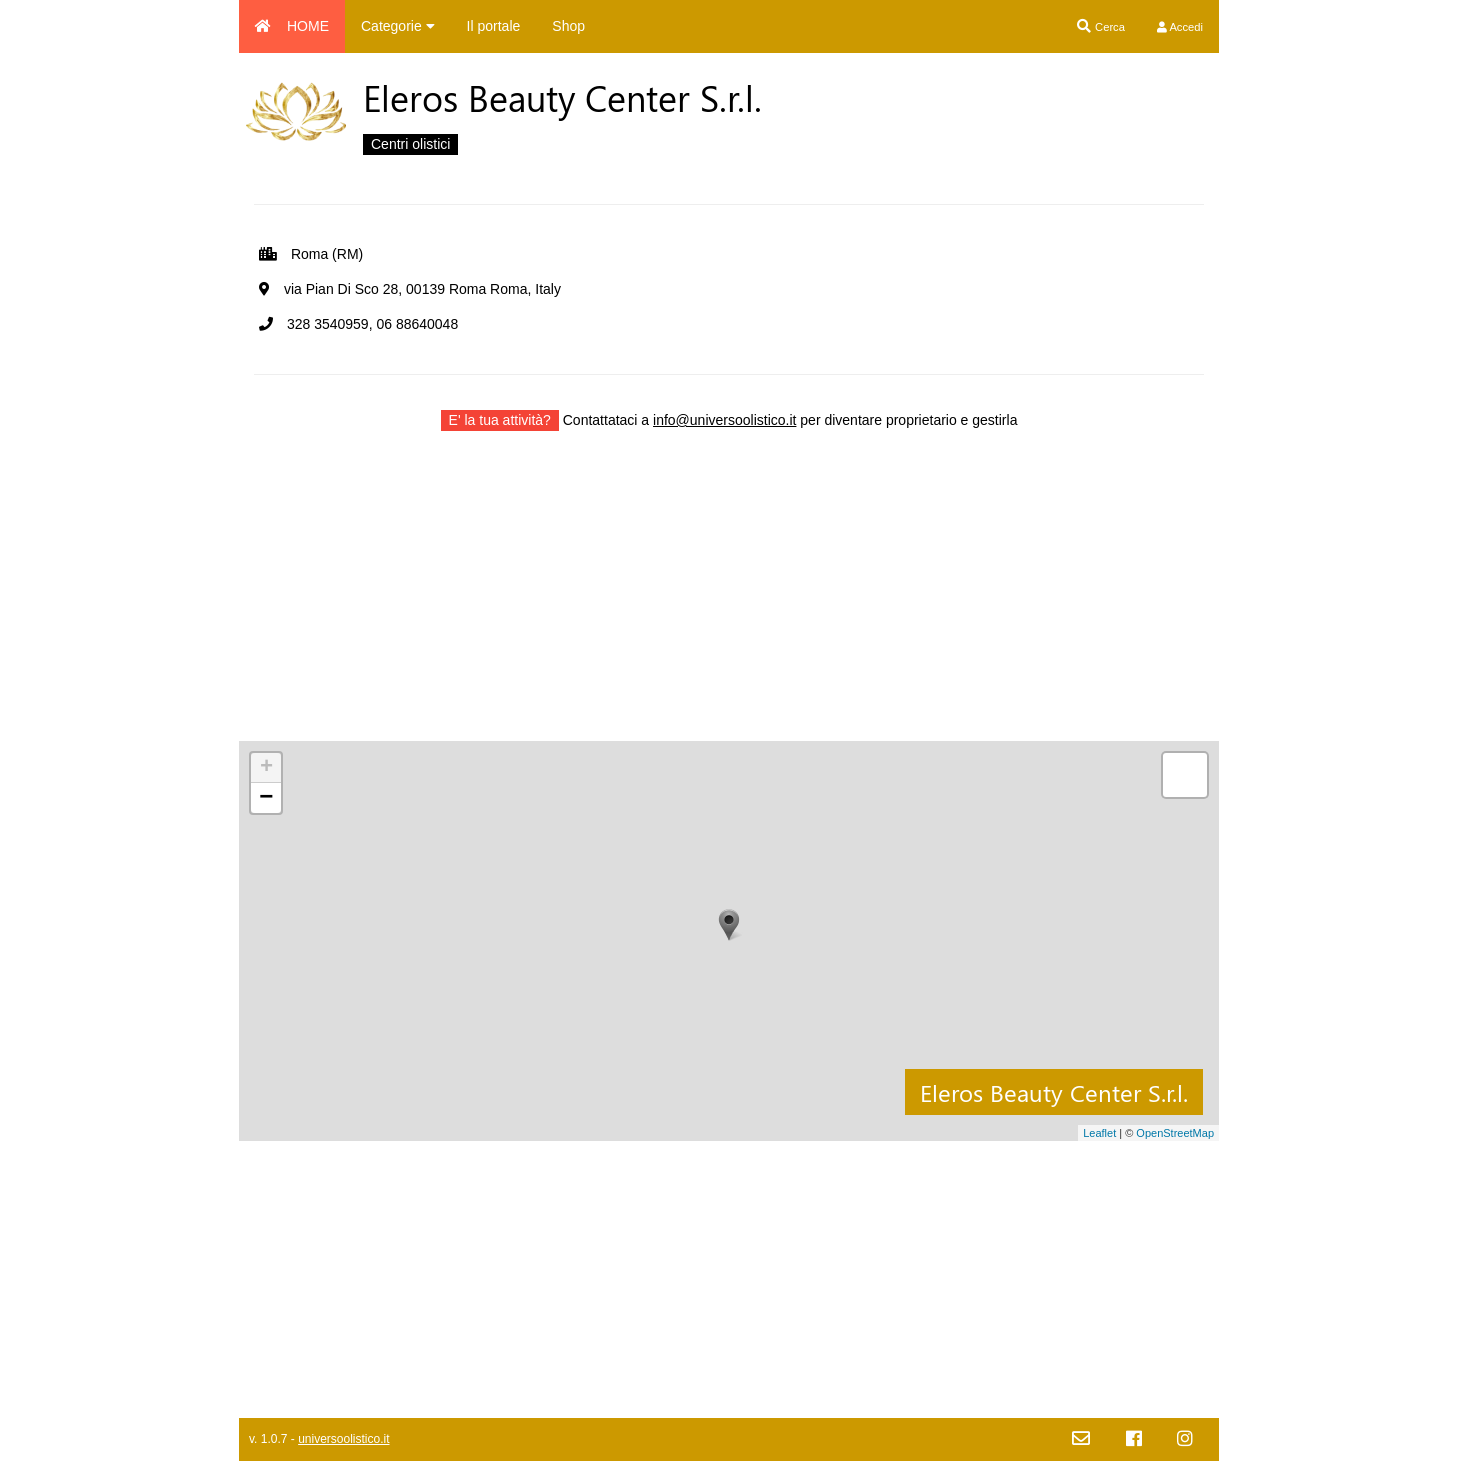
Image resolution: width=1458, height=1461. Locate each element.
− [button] (266, 798)
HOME (292, 26)
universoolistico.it (343, 1439)
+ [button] (266, 768)
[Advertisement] (729, 601)
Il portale (494, 26)
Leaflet (1099, 1133)
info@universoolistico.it (724, 420)
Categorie (398, 26)
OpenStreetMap (1175, 1133)
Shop (568, 26)
